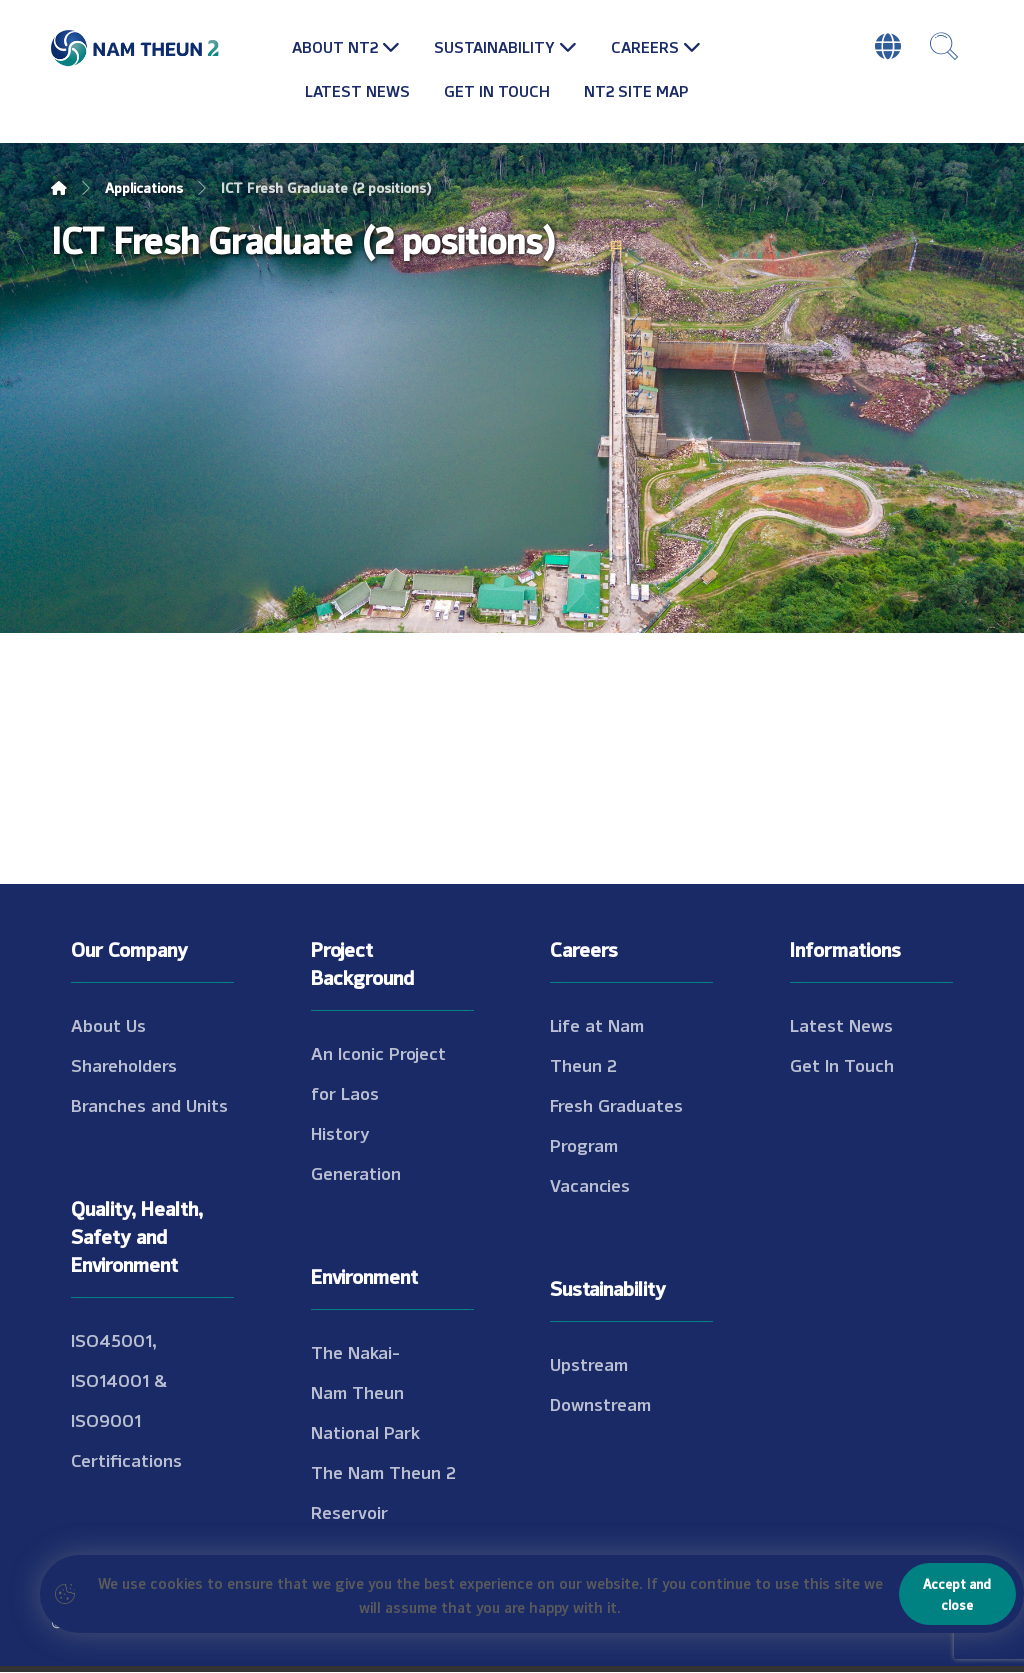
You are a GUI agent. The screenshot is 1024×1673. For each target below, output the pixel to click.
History (340, 1133)
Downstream (600, 1404)
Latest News (841, 1025)
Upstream (589, 1364)
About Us (108, 1025)
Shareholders (124, 1065)
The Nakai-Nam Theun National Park (365, 1392)
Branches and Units (149, 1105)
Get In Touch (842, 1065)
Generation (356, 1173)
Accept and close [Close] (957, 1593)
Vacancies (590, 1185)
